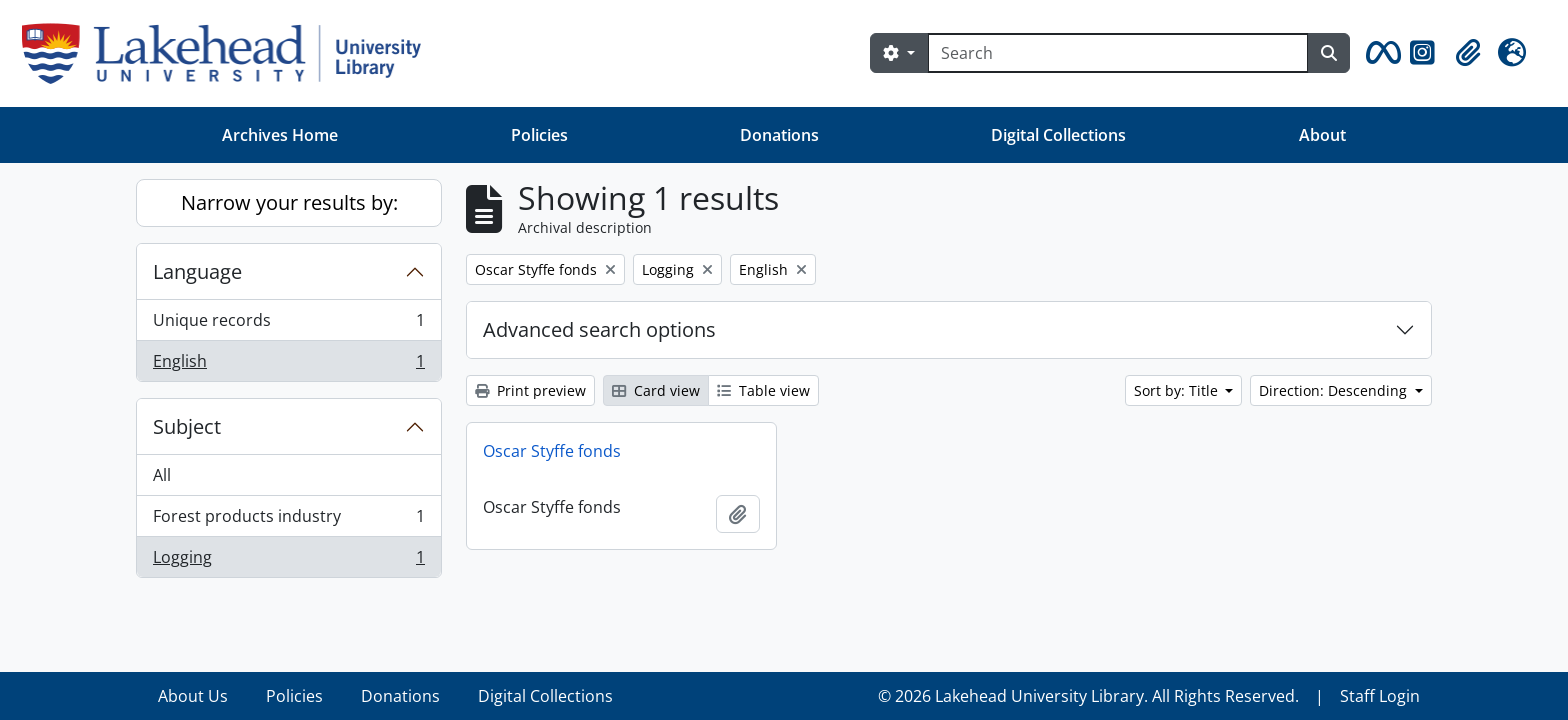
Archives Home (280, 135)
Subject (187, 426)
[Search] (1118, 53)
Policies (539, 135)
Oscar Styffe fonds (552, 451)
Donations (779, 135)
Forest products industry (288, 520)
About (1322, 135)
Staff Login (1380, 696)
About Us (193, 696)
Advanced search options (599, 329)
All (162, 475)
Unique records (288, 324)
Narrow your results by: (289, 202)
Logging (288, 561)
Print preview (530, 390)
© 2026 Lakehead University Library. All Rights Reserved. (1088, 696)
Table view (763, 390)
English (288, 365)
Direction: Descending (1335, 390)
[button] (1380, 53)
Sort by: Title (1178, 390)
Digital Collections (1058, 135)
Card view (656, 390)
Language (197, 271)
